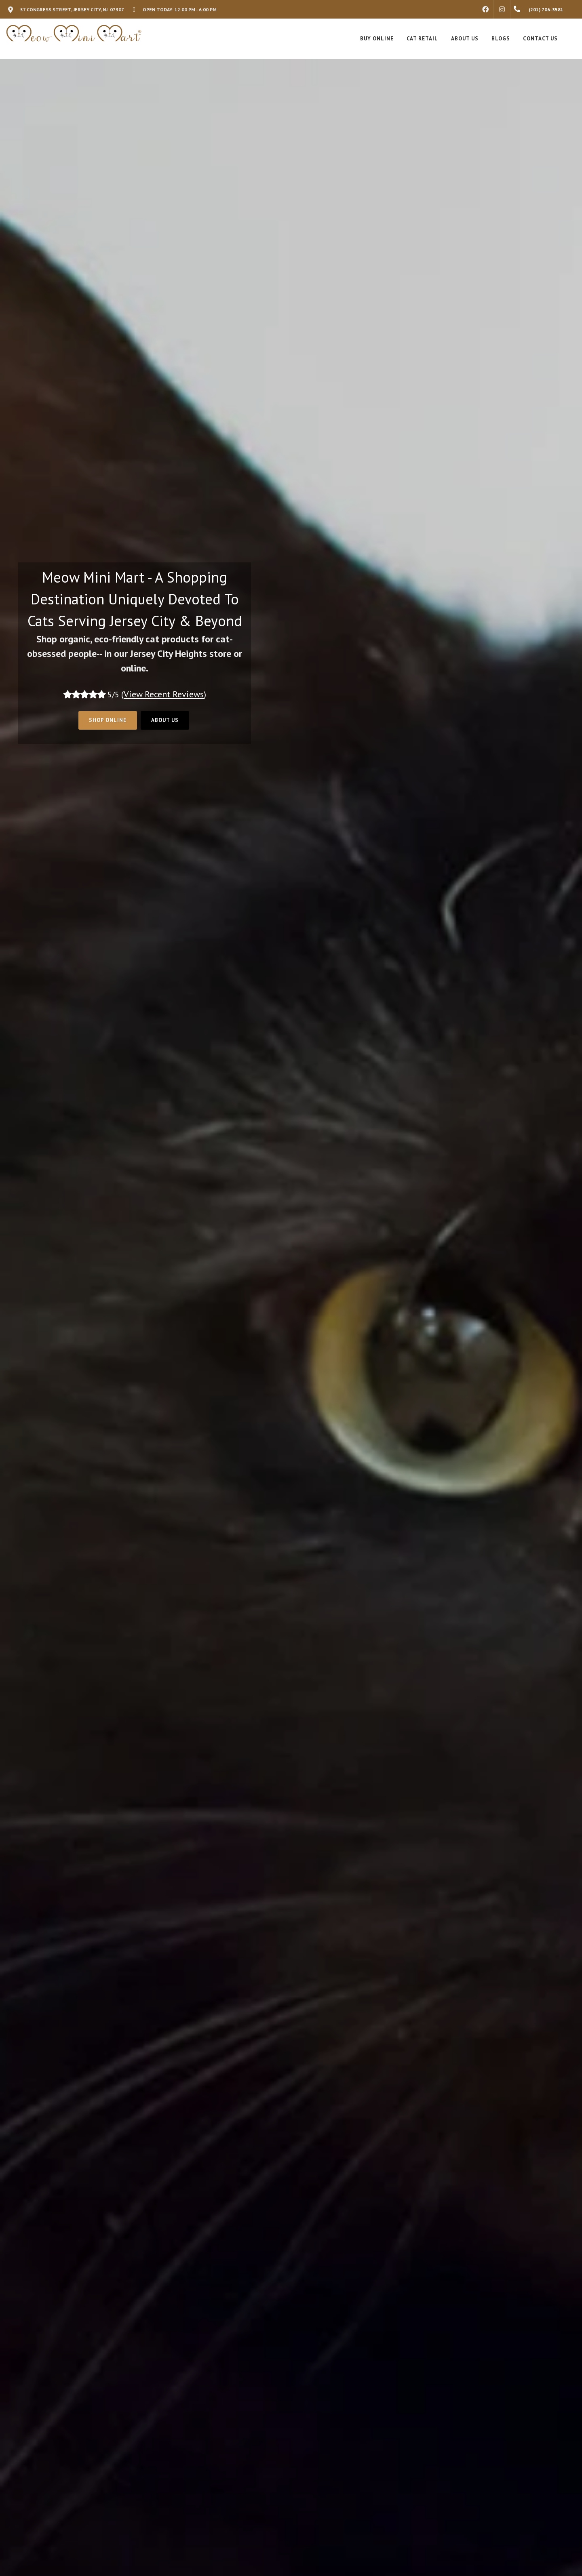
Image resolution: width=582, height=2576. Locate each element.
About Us (165, 720)
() (163, 694)
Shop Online (108, 720)
